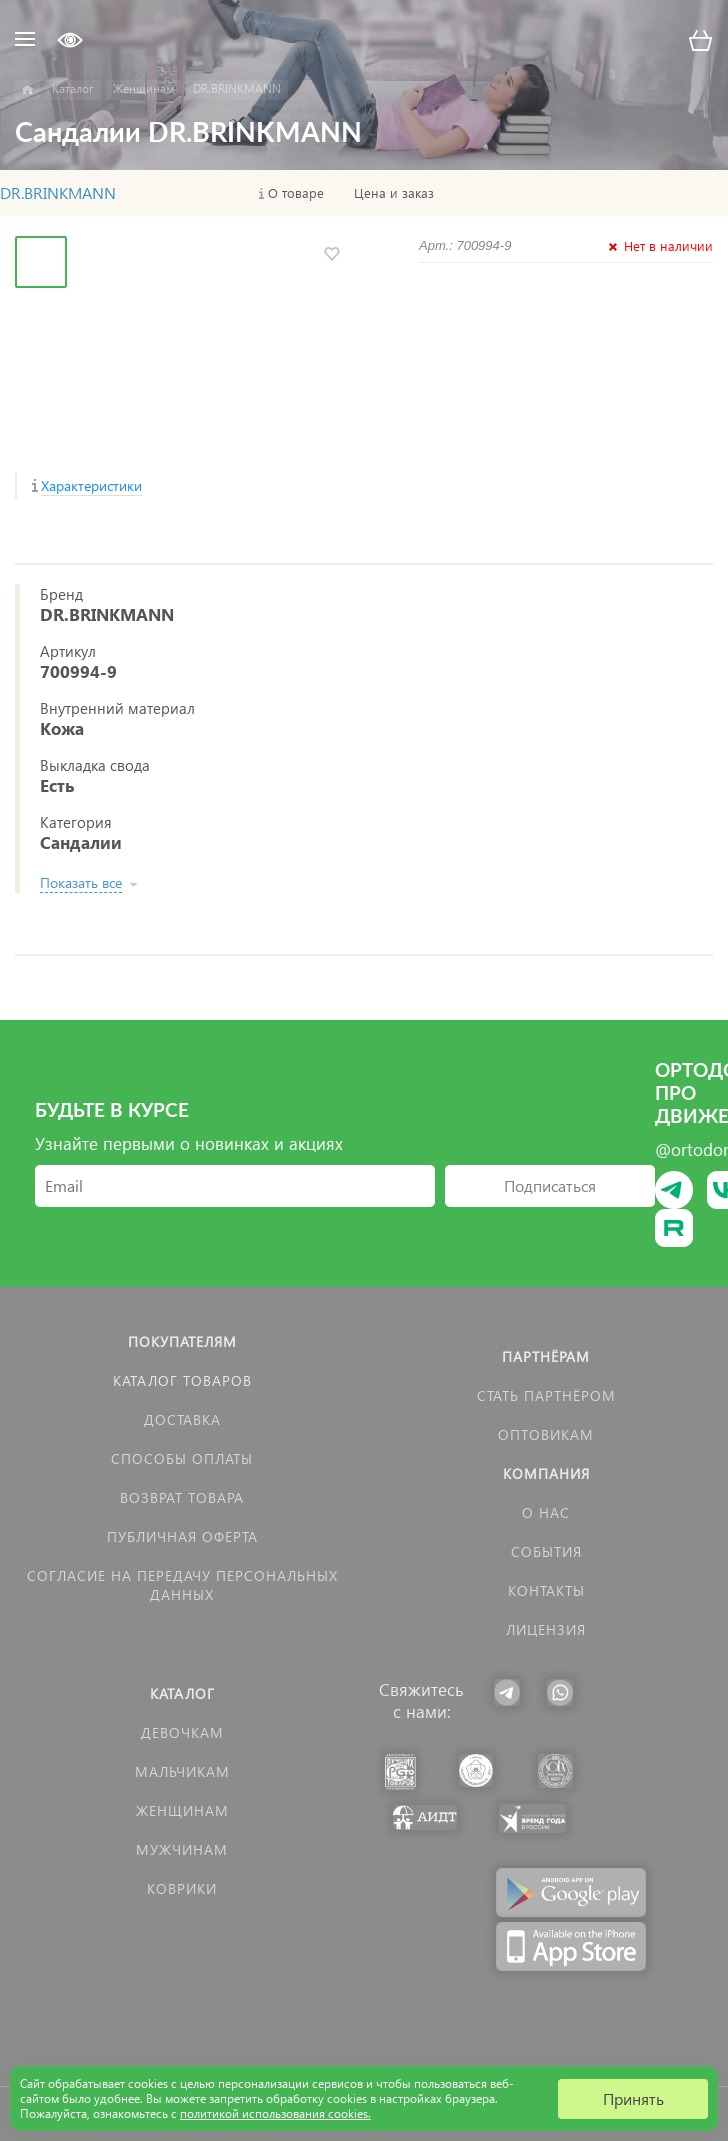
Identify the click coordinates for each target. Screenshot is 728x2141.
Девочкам (182, 1732)
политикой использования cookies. (275, 2113)
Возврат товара (182, 1497)
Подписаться (550, 1185)
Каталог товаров (182, 1380)
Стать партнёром (546, 1395)
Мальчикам (182, 1771)
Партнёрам (546, 1356)
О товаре (296, 193)
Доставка (182, 1419)
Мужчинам (182, 1849)
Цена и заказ (394, 193)
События (546, 1551)
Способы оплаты (182, 1458)
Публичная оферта (182, 1536)
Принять (633, 2098)
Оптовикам (546, 1434)
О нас (546, 1512)
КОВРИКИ (182, 1888)
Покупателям (182, 1341)
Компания (546, 1473)
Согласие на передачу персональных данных (182, 1585)
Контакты (546, 1590)
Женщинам (182, 1810)
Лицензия (546, 1629)
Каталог (182, 1693)
